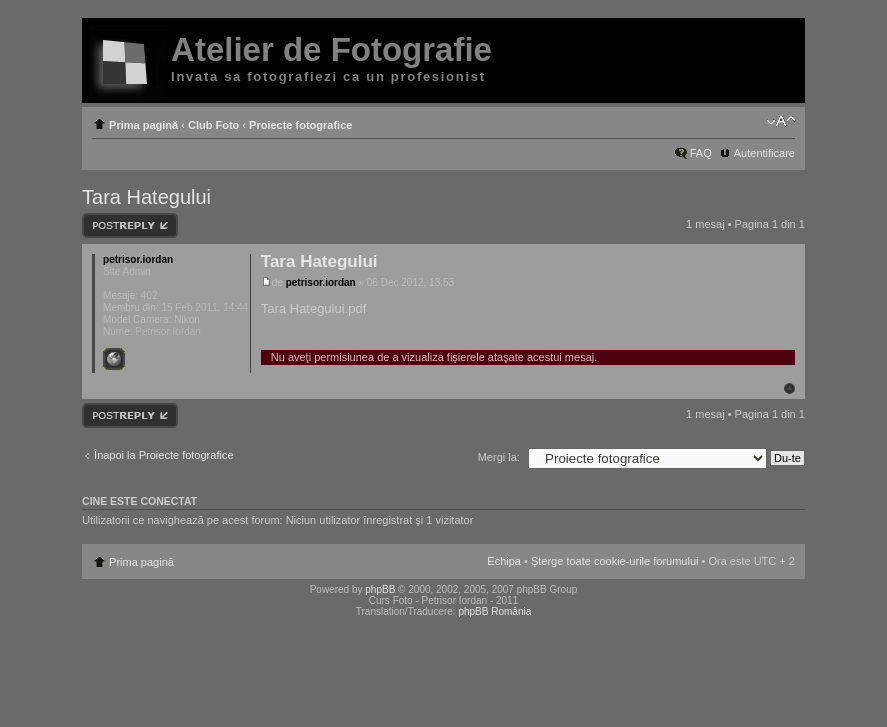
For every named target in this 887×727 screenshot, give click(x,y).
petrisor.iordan (321, 282)
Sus (789, 388)
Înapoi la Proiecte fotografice (163, 455)
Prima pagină (143, 125)
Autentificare (764, 153)
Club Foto (213, 125)
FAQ (701, 153)
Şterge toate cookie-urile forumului (615, 561)
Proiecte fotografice (300, 125)
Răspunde (130, 225)
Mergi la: (499, 457)
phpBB (380, 589)
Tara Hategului (146, 197)
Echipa (504, 561)
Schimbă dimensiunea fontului (780, 121)
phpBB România (494, 611)
